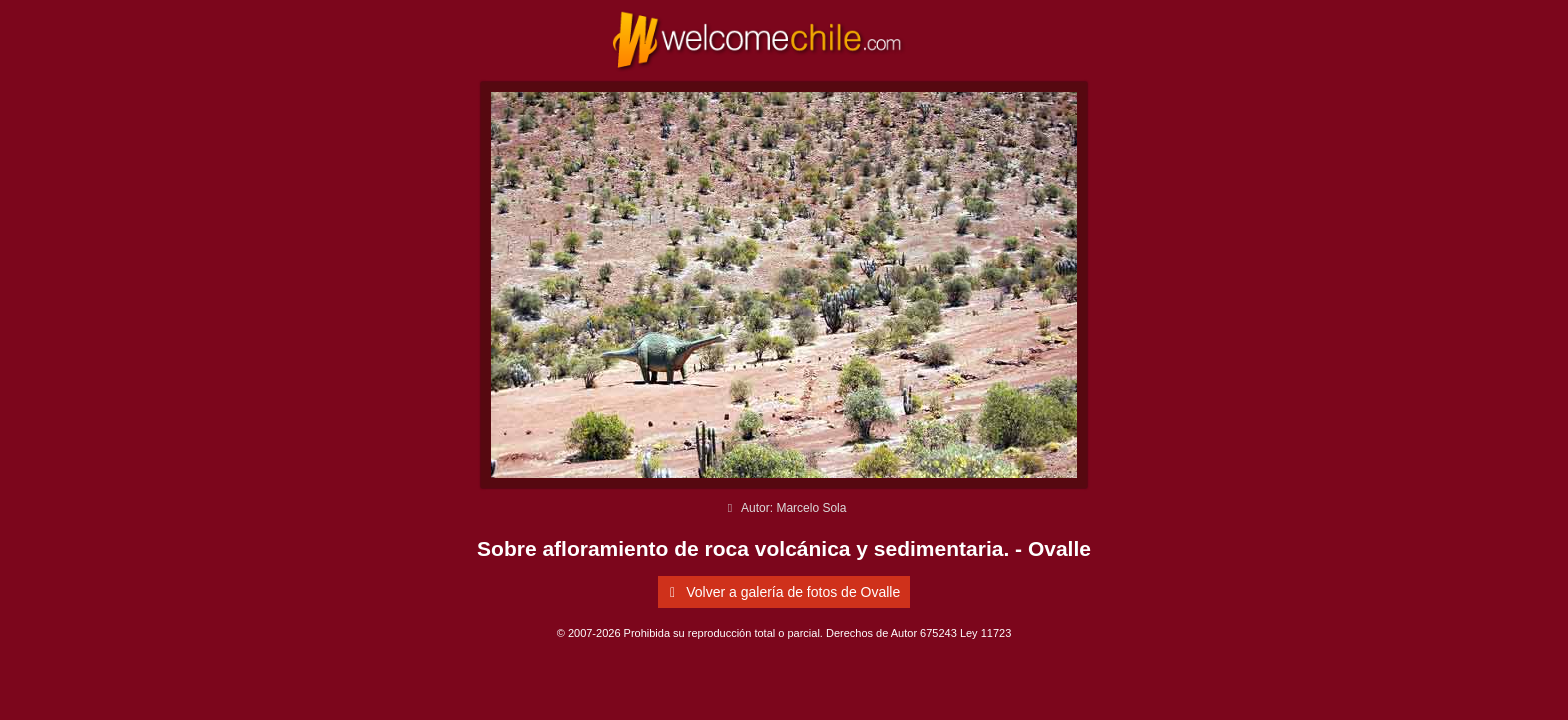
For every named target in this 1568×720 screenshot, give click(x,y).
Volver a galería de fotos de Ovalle (782, 592)
